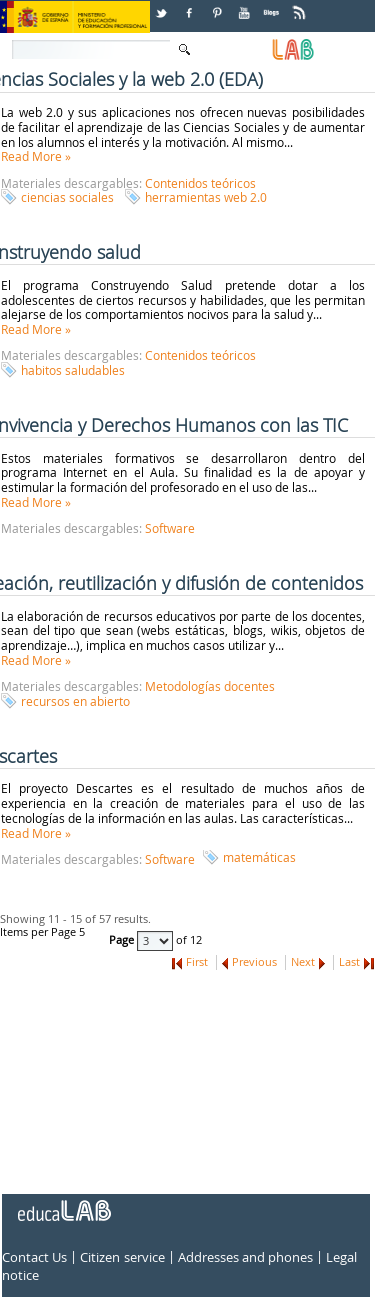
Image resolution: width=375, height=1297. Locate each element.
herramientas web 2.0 (206, 197)
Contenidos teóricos (200, 183)
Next (303, 962)
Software (170, 528)
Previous (254, 962)
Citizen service (122, 1258)
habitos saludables (73, 370)
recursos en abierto (75, 701)
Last (349, 962)
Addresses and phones (245, 1258)
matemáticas (259, 857)
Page (123, 940)
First (197, 962)
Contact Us (34, 1258)
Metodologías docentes (210, 686)
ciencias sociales (67, 197)
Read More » (36, 156)
